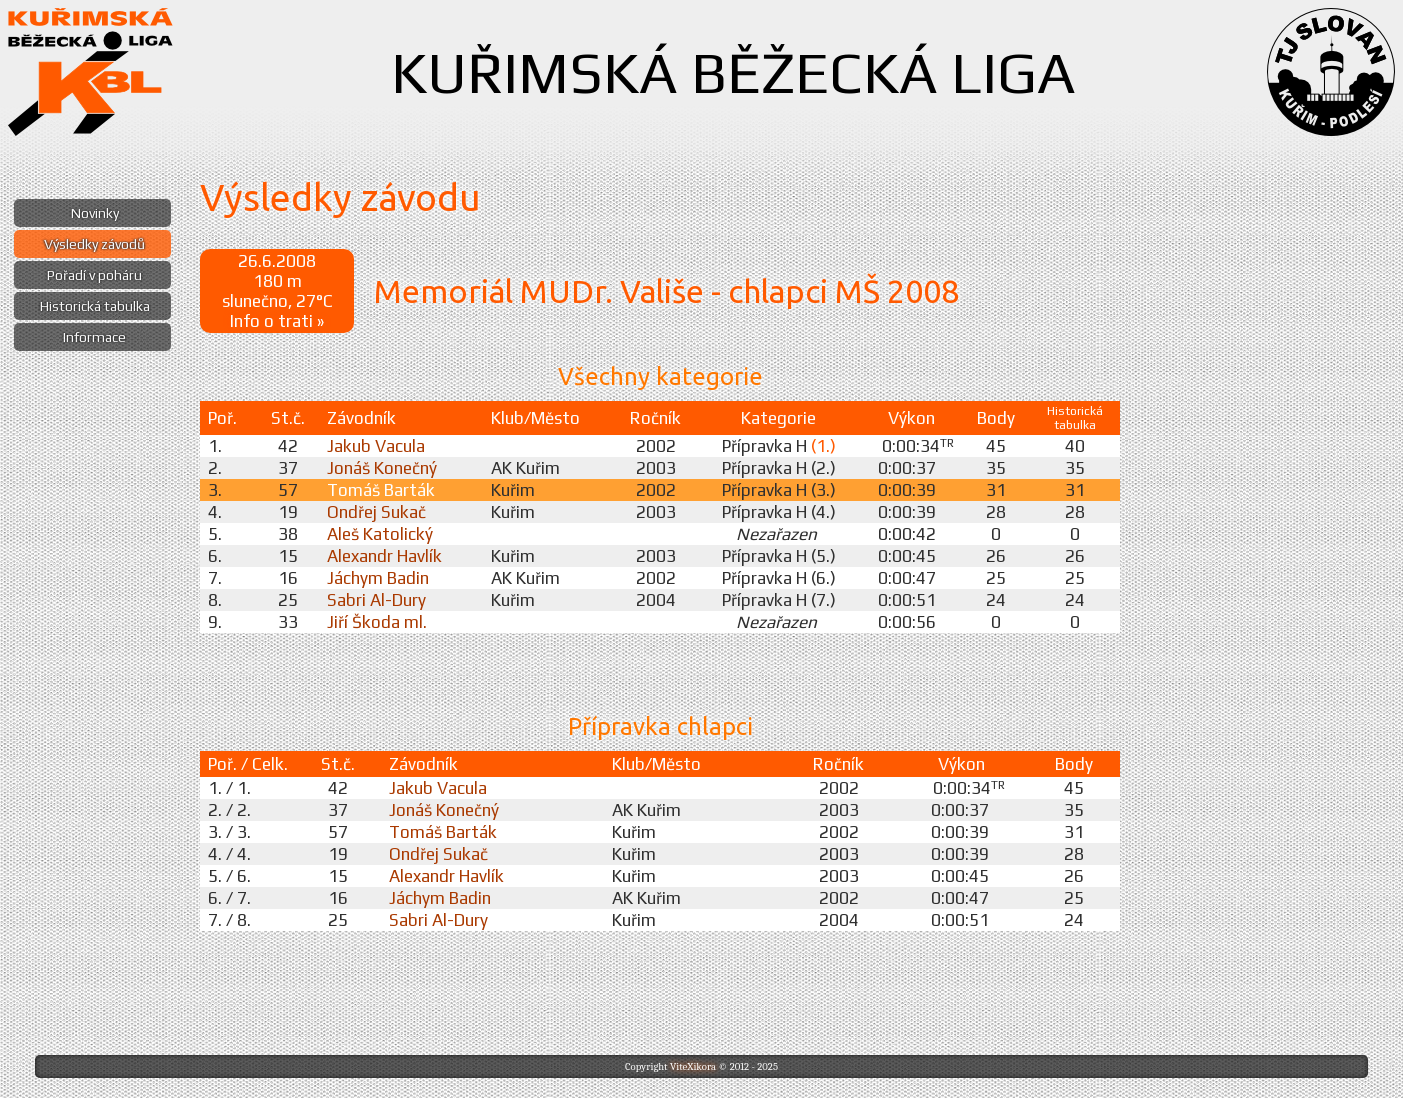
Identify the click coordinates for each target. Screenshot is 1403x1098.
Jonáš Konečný (382, 468)
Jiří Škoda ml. (377, 622)
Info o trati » (277, 321)
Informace (94, 337)
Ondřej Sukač (376, 512)
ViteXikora (693, 1066)
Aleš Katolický (380, 534)
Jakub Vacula (376, 446)
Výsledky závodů (94, 244)
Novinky (95, 213)
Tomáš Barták (381, 490)
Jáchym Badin (378, 578)
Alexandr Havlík (384, 556)
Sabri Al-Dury (376, 600)
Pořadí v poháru (94, 275)
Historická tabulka (95, 306)
